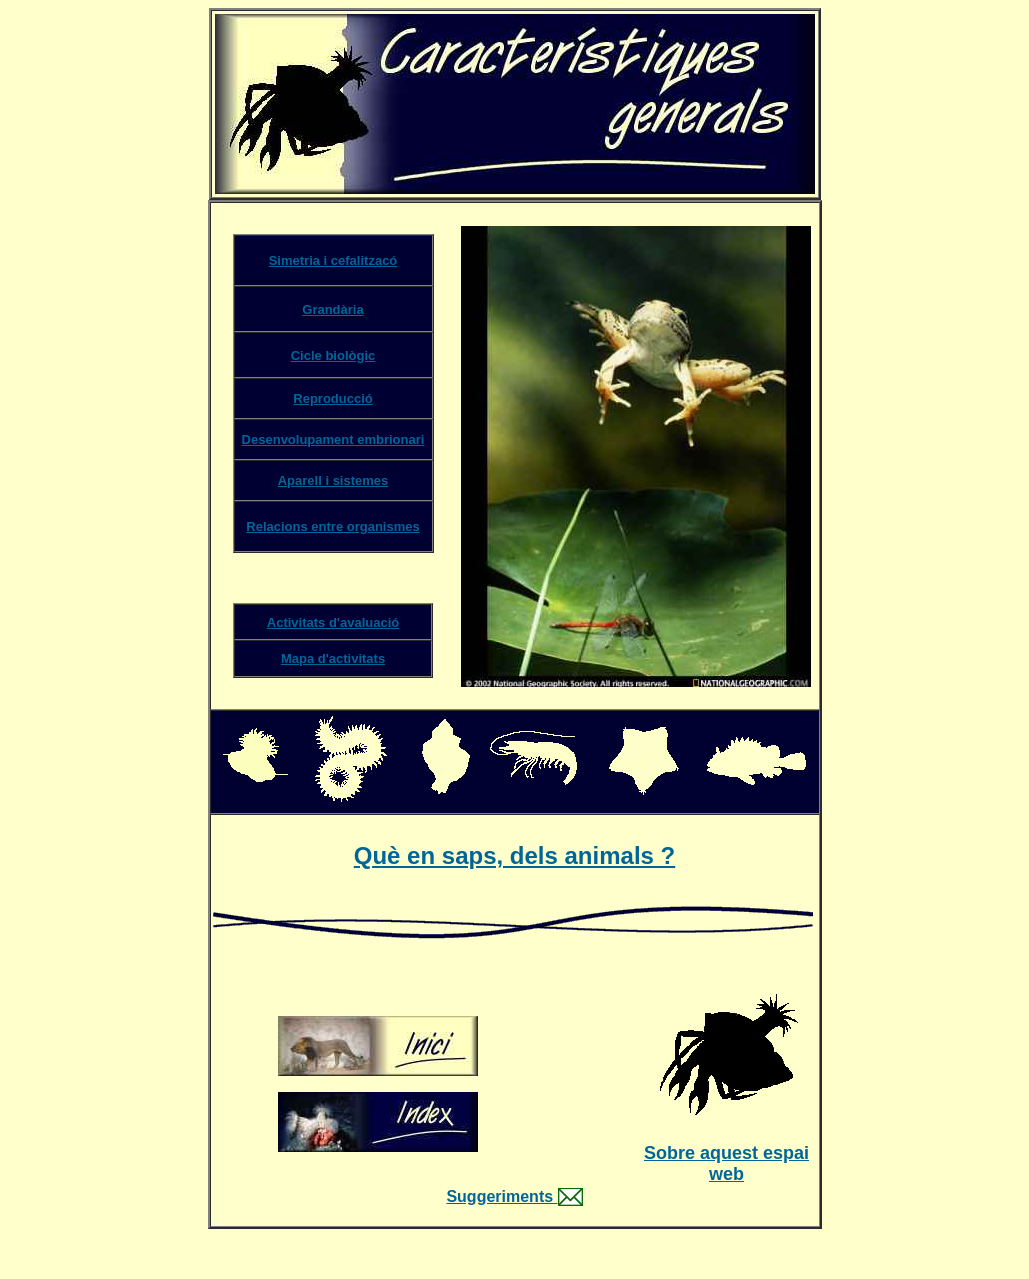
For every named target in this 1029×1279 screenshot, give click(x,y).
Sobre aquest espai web (726, 1163)
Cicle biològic (333, 355)
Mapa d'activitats (333, 658)
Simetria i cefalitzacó (333, 260)
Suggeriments (499, 1196)
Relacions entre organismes (332, 526)
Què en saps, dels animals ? (514, 855)
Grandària (332, 309)
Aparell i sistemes (333, 480)
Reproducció (332, 398)
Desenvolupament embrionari (333, 439)
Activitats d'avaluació (333, 622)
